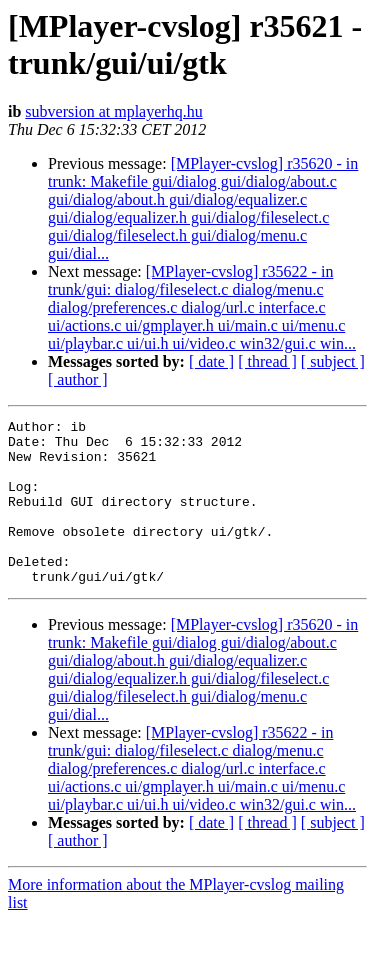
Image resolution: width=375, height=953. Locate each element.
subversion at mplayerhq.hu (113, 111)
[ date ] (211, 361)
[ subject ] (333, 361)
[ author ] (78, 379)
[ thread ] (267, 361)
